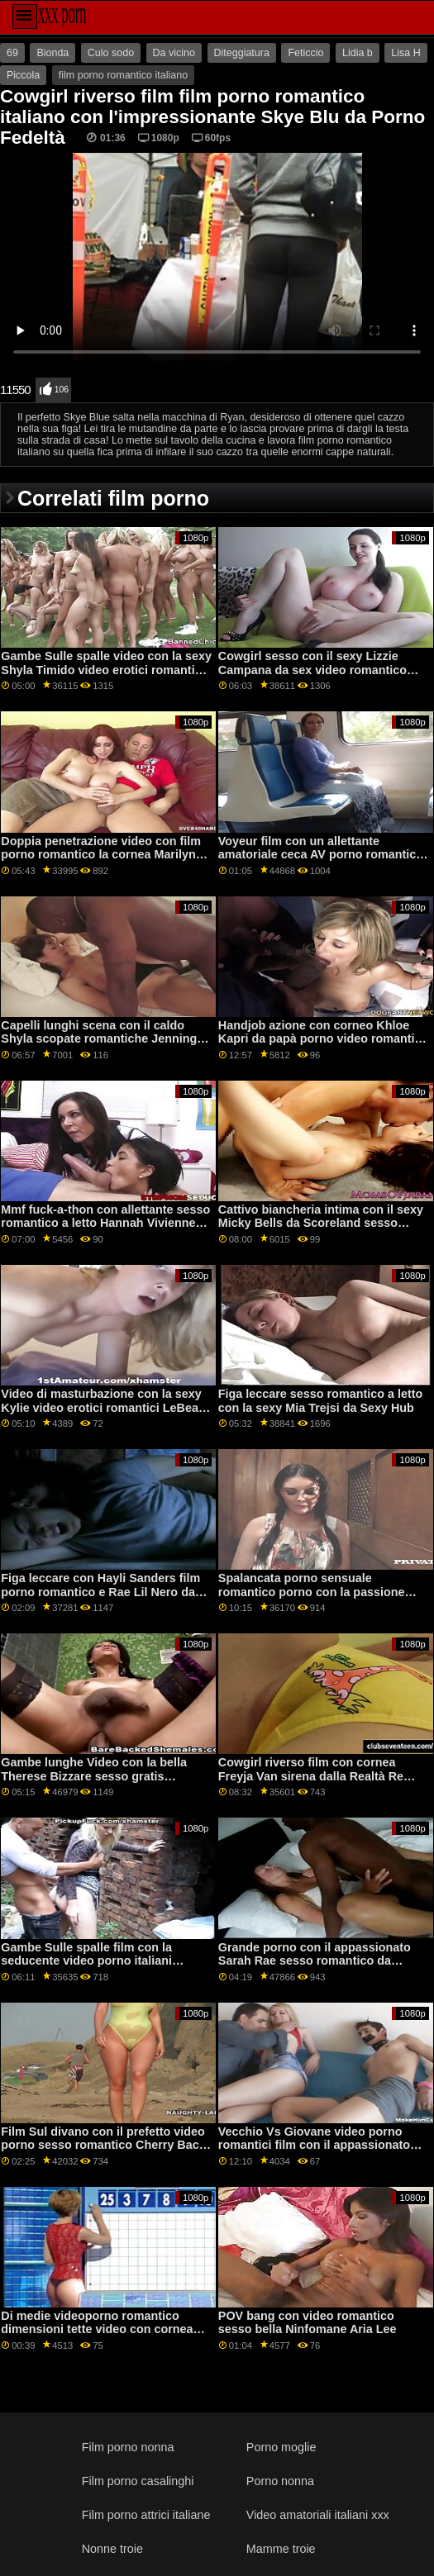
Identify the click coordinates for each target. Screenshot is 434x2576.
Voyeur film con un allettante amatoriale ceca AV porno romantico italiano (320, 854)
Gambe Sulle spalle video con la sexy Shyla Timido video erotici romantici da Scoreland (106, 669)
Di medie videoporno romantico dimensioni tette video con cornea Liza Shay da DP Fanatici (97, 2329)
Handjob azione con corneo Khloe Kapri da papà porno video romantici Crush (321, 1039)
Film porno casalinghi (138, 2481)
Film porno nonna (128, 2447)
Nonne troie (112, 2548)
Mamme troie (281, 2548)
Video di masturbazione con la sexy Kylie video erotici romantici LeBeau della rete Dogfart (103, 1407)
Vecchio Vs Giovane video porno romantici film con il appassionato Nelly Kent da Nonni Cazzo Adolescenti (314, 2152)
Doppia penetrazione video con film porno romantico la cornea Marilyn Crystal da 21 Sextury (101, 854)
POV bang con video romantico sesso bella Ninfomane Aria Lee (307, 2322)
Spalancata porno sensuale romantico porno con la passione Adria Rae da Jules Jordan (311, 1591)
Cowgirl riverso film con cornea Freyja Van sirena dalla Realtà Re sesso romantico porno (310, 1776)
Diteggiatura (241, 53)
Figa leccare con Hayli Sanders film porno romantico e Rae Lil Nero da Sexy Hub (100, 1591)
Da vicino (174, 53)
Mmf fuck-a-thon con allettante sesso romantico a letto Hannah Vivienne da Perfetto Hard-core (105, 1223)
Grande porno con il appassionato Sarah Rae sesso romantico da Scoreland (314, 1961)
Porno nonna (280, 2481)
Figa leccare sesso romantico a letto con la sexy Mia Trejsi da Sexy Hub (320, 1400)
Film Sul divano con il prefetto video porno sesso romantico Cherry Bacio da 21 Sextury (105, 2145)
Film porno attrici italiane (146, 2514)
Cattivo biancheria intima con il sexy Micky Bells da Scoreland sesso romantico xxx (320, 1223)
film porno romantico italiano (123, 75)
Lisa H (405, 53)
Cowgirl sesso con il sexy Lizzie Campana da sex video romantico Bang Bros (312, 669)
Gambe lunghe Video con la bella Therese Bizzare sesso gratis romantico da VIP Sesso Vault (94, 1776)
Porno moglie (281, 2447)
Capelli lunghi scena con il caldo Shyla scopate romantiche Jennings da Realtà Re (102, 1039)
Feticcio (305, 53)
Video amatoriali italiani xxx (317, 2514)
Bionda (52, 53)
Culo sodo (111, 53)
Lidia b (357, 53)
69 (12, 53)
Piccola (23, 75)
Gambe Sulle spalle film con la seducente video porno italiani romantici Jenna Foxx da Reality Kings (91, 1968)
